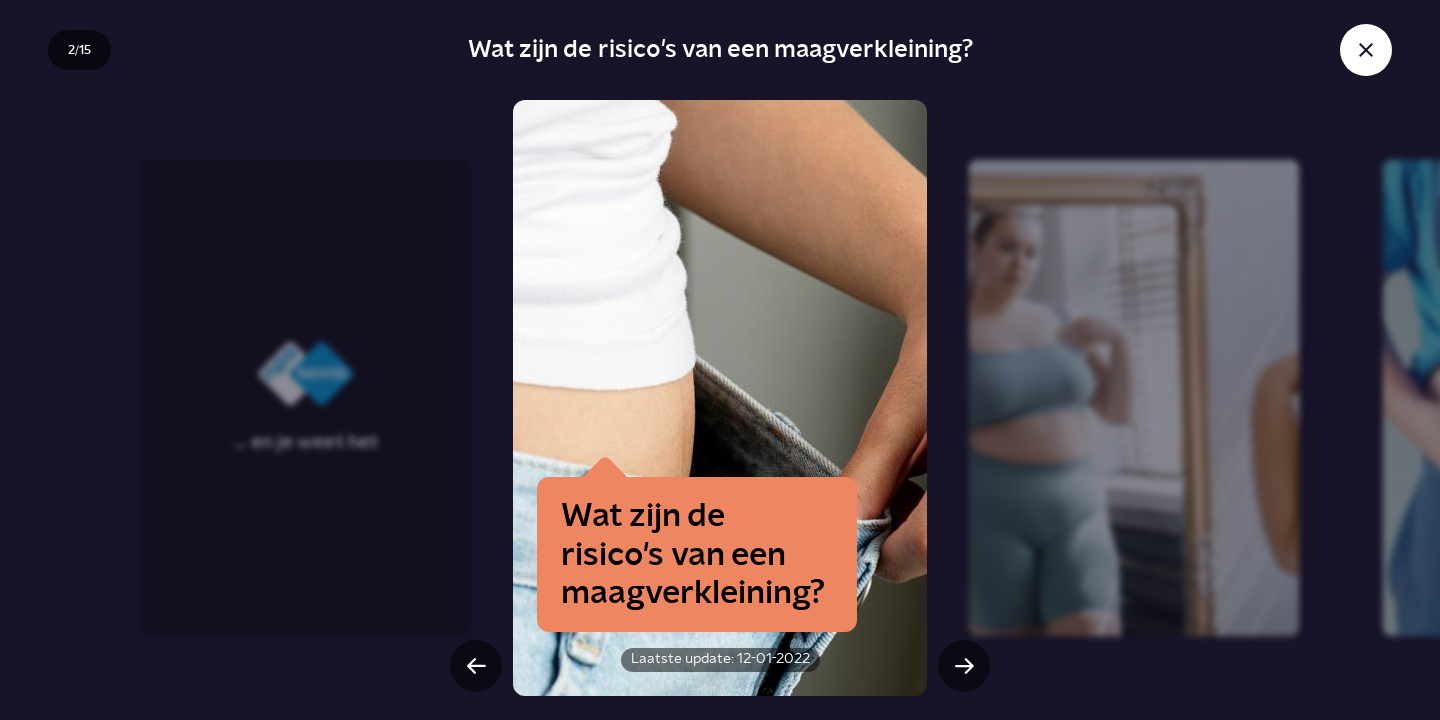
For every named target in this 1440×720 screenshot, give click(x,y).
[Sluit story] (1366, 50)
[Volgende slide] (964, 666)
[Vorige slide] (476, 666)
